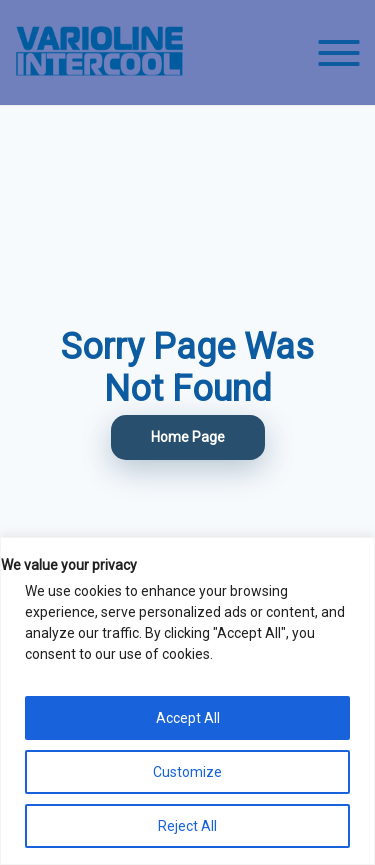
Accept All (188, 718)
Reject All (187, 826)
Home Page (188, 437)
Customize (187, 772)
